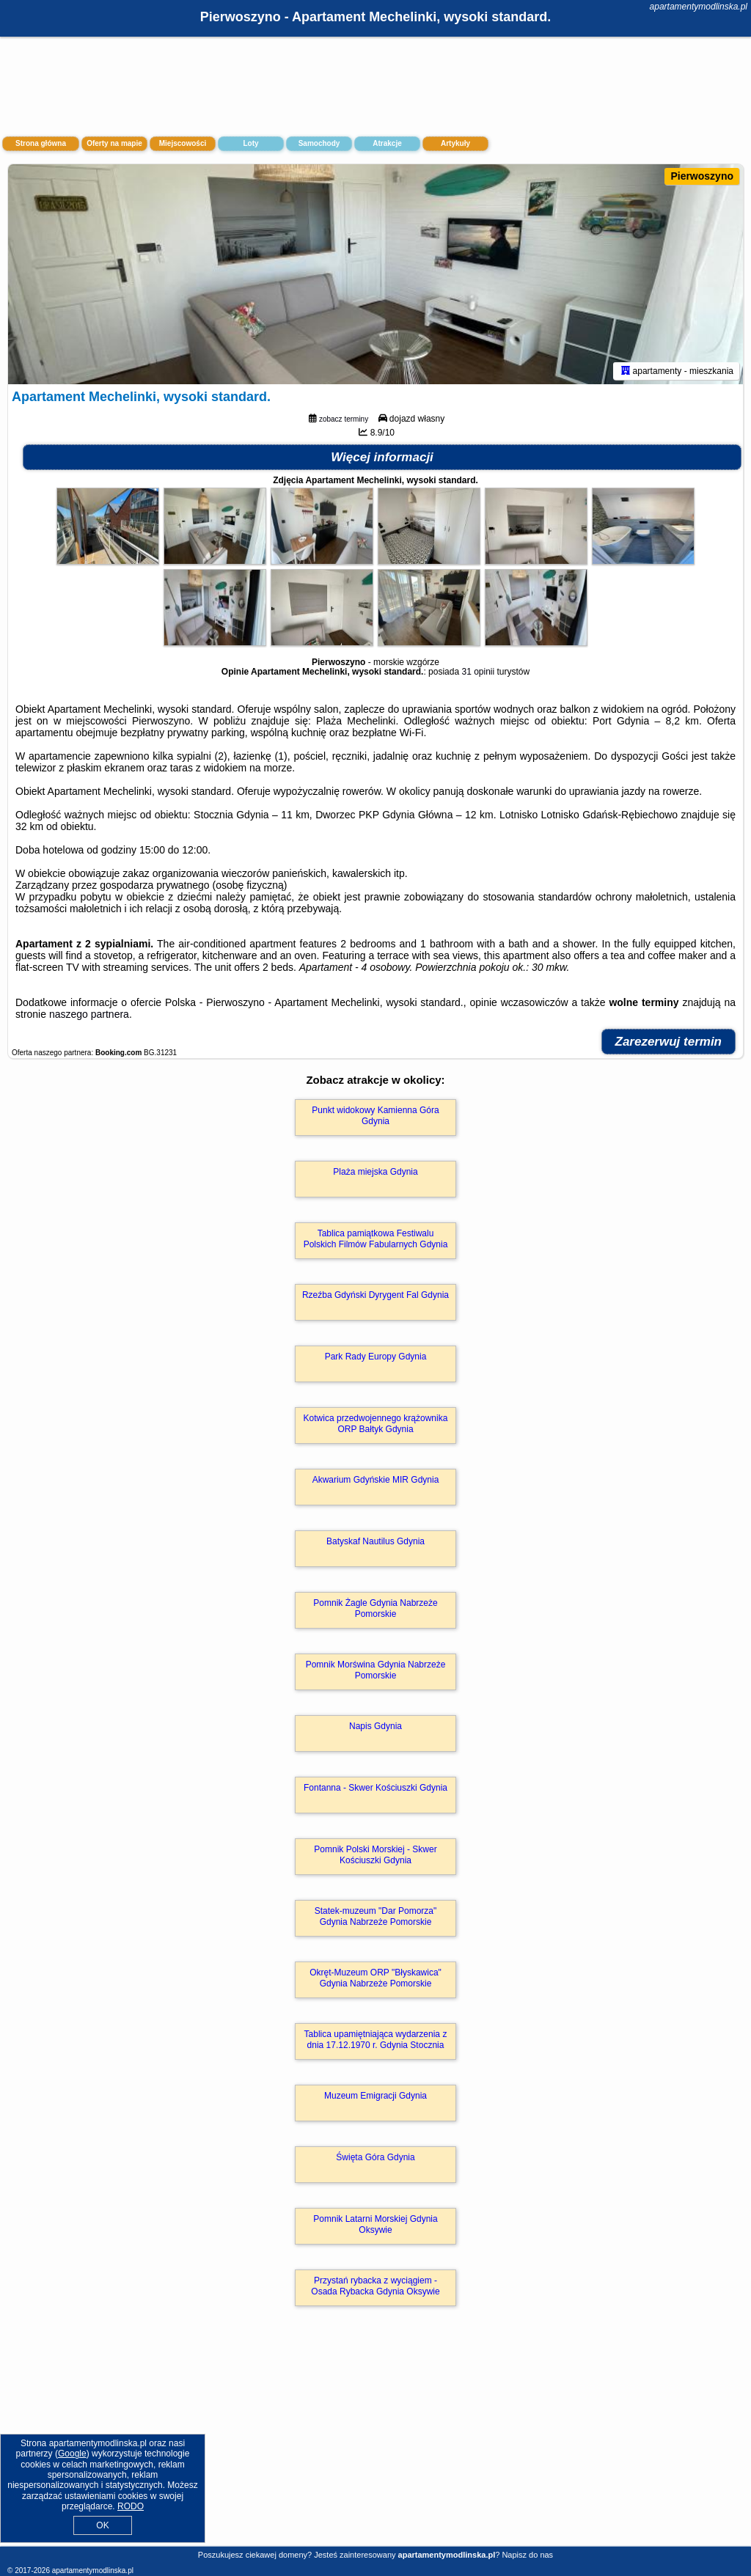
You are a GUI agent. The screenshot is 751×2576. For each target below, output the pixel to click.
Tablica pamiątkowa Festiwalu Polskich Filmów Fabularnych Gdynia (376, 1238)
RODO (130, 2506)
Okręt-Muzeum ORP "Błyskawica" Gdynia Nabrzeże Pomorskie (375, 1977)
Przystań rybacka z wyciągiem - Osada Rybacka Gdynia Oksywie (375, 2285)
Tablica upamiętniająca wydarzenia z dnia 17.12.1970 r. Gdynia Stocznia (375, 2039)
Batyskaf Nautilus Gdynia (375, 1541)
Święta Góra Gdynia (375, 2157)
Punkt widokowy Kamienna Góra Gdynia (375, 1115)
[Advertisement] (375, 2442)
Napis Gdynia (375, 1726)
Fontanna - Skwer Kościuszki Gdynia (375, 1788)
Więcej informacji (382, 457)
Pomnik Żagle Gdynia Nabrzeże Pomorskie (375, 1608)
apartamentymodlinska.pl (698, 6)
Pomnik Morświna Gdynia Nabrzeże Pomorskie (376, 1669)
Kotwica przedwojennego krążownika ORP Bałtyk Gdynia (376, 1423)
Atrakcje (387, 143)
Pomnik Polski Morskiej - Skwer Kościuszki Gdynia (375, 1854)
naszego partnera (89, 1014)
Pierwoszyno (701, 176)
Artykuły (455, 143)
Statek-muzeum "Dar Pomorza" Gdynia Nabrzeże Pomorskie (376, 1916)
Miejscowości (182, 143)
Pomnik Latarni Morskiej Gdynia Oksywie (375, 2224)
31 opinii (477, 672)
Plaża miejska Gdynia (375, 1172)
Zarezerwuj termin (668, 1042)
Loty (250, 143)
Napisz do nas (527, 2554)
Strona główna (40, 143)
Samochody (319, 143)
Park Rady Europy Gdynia (376, 1356)
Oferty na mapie (114, 143)
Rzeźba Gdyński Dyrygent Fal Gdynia (375, 1295)
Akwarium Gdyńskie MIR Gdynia (375, 1480)
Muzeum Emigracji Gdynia (375, 2096)
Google (72, 2453)
